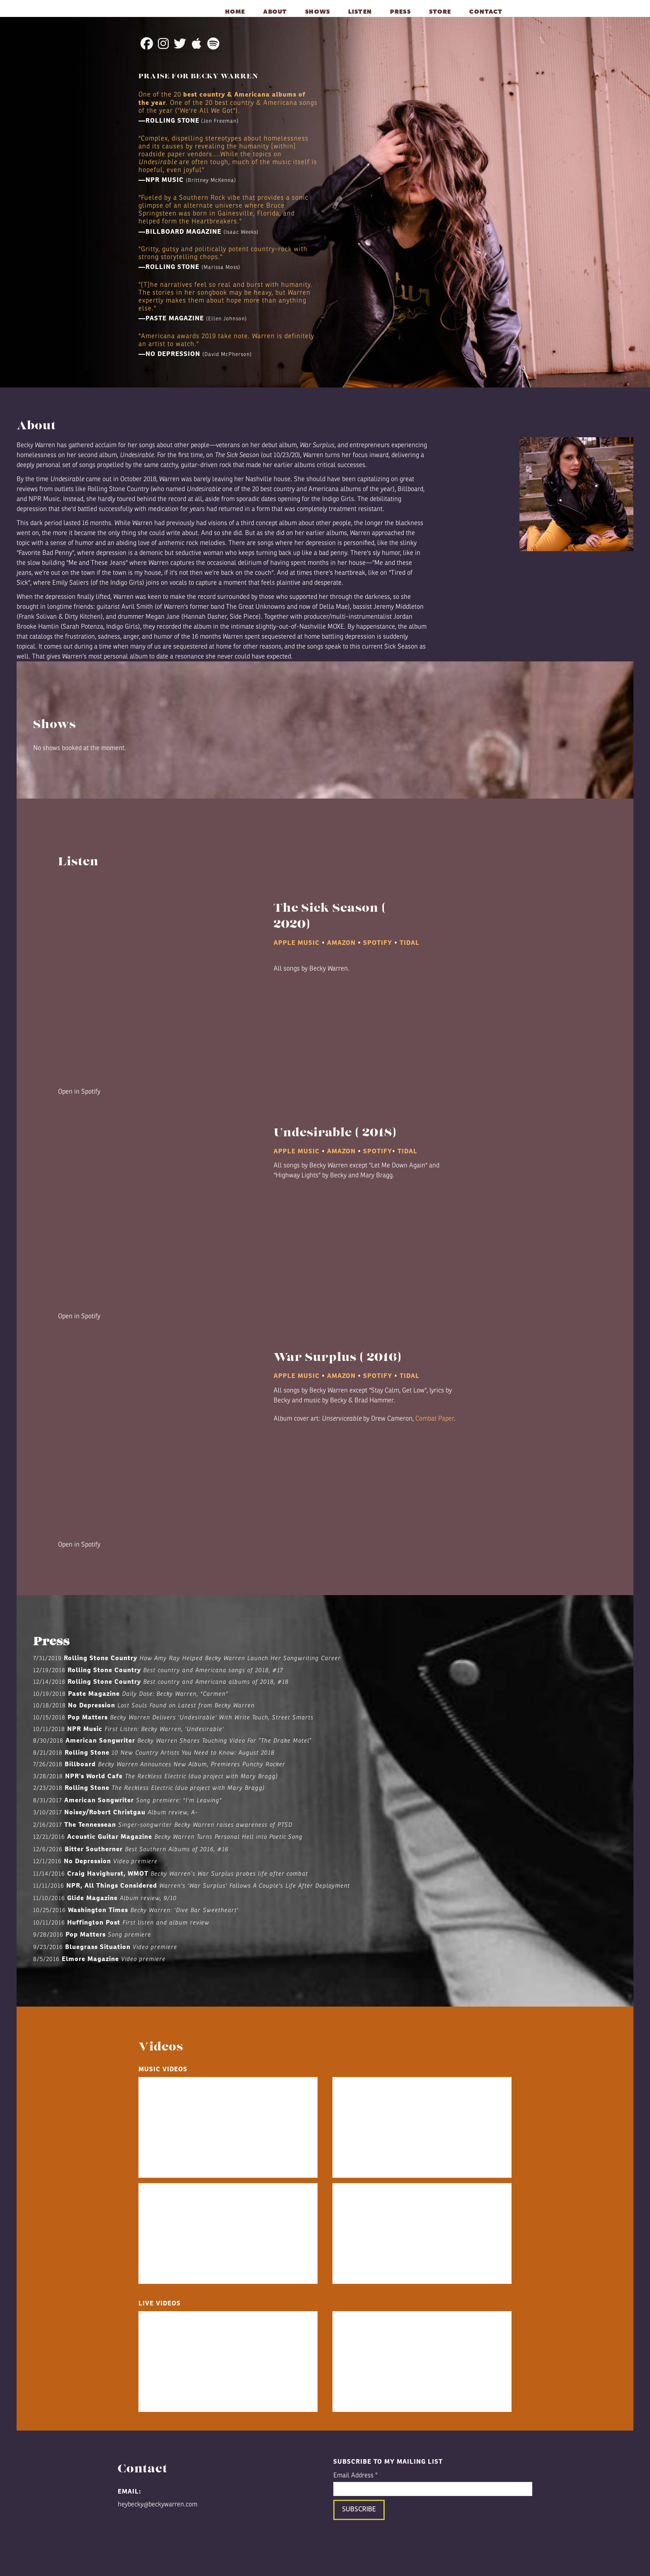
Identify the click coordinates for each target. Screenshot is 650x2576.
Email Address (355, 2475)
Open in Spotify (79, 1091)
